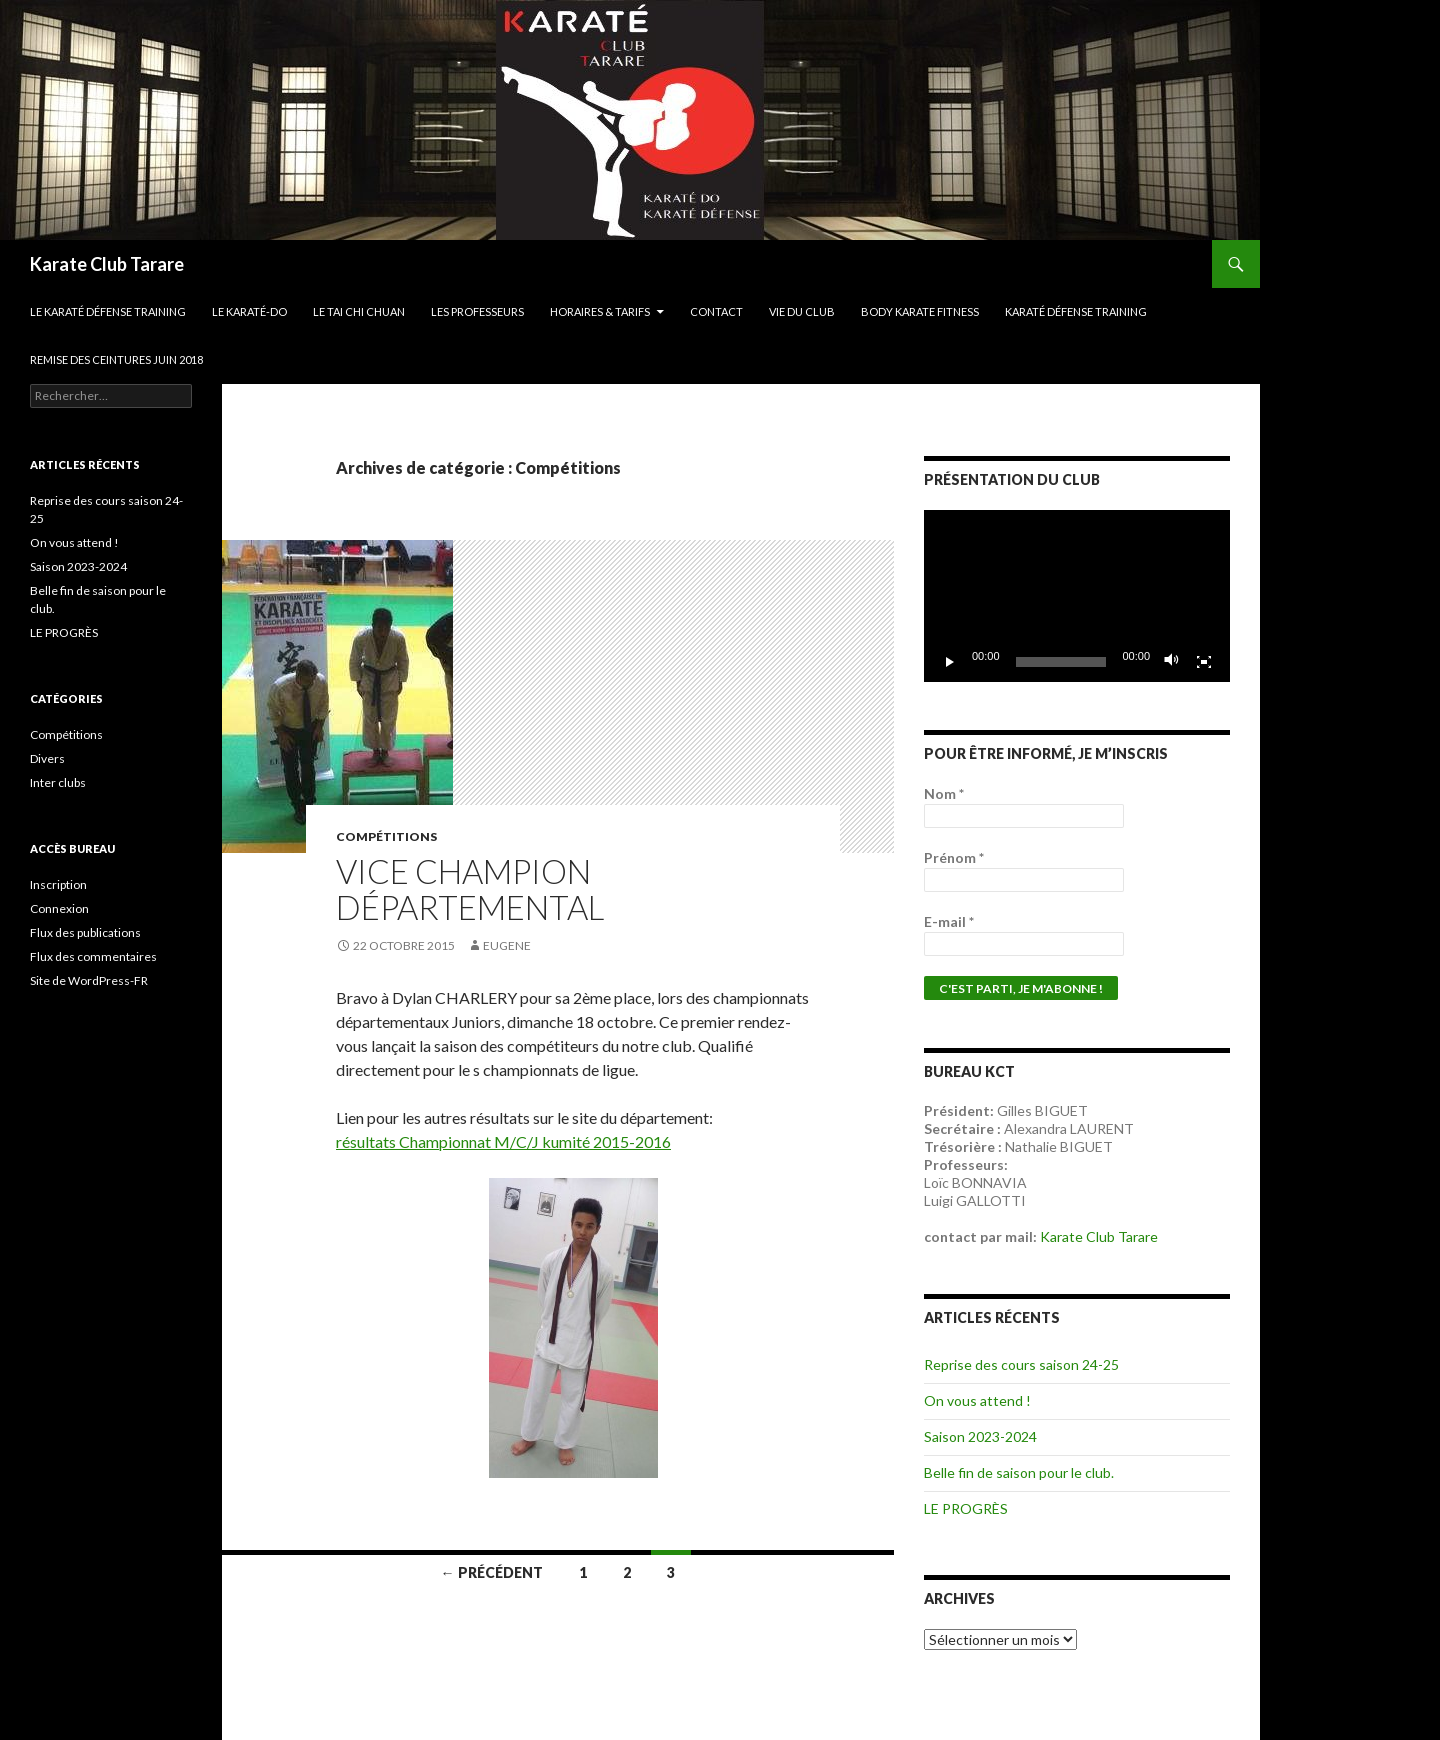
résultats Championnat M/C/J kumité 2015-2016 (503, 1141)
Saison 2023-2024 (980, 1436)
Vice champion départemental (470, 889)
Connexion (59, 908)
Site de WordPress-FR (89, 980)
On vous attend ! (977, 1400)
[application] (1077, 596)
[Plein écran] (1204, 662)
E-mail (949, 921)
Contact (716, 311)
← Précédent (492, 1572)
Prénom (954, 857)
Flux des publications (85, 932)
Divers (47, 758)
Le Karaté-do (249, 311)
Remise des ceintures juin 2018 (116, 359)
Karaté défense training (1076, 311)
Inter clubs (58, 782)
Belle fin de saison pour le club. (1019, 1472)
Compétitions (386, 836)
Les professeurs (477, 311)
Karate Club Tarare (107, 264)
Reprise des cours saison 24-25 (1021, 1364)
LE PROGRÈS (966, 1508)
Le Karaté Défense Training (108, 311)
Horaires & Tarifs (600, 311)
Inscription (58, 884)
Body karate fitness (920, 311)
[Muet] (1172, 662)
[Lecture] (950, 662)
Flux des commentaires (93, 956)
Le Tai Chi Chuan (359, 311)
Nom (944, 793)
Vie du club (802, 311)
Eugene (507, 945)
